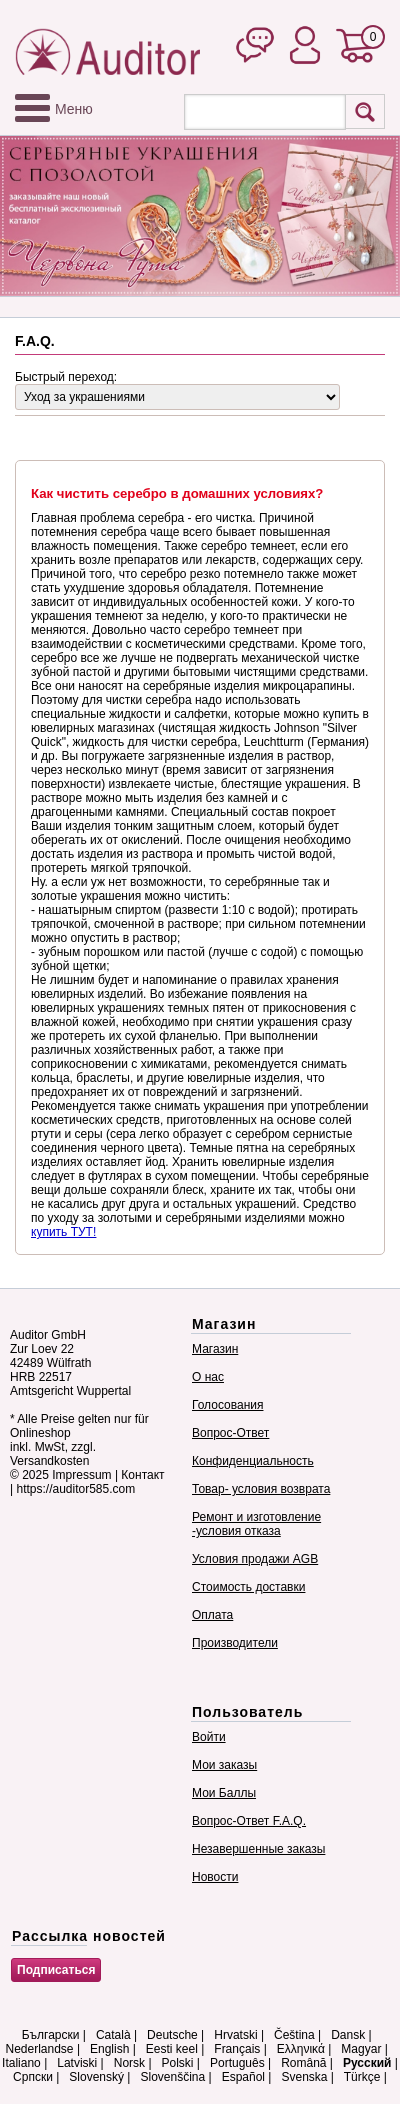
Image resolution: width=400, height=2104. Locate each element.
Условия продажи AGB (255, 1559)
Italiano (21, 2063)
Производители (235, 1643)
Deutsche (172, 2035)
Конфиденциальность (253, 1461)
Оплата (212, 1615)
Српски (33, 2077)
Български (51, 2035)
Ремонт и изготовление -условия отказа (256, 1524)
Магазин (215, 1349)
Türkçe (362, 2077)
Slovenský (96, 2077)
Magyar (361, 2049)
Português (237, 2063)
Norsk (129, 2063)
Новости (215, 1877)
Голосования (227, 1405)
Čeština (294, 2035)
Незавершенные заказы (258, 1849)
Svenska (304, 2077)
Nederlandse (40, 2049)
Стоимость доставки (248, 1587)
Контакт (142, 1475)
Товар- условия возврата (261, 1489)
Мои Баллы (224, 1793)
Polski (178, 2063)
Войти (209, 1737)
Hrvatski (235, 2035)
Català (113, 2035)
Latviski (77, 2063)
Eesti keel (172, 2049)
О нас (208, 1377)
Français (237, 2049)
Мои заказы (224, 1765)
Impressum (81, 1475)
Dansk (348, 2035)
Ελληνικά (301, 2049)
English (109, 2049)
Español (243, 2077)
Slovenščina (172, 2077)
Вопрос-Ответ (230, 1433)
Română (303, 2063)
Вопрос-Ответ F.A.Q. (249, 1821)
